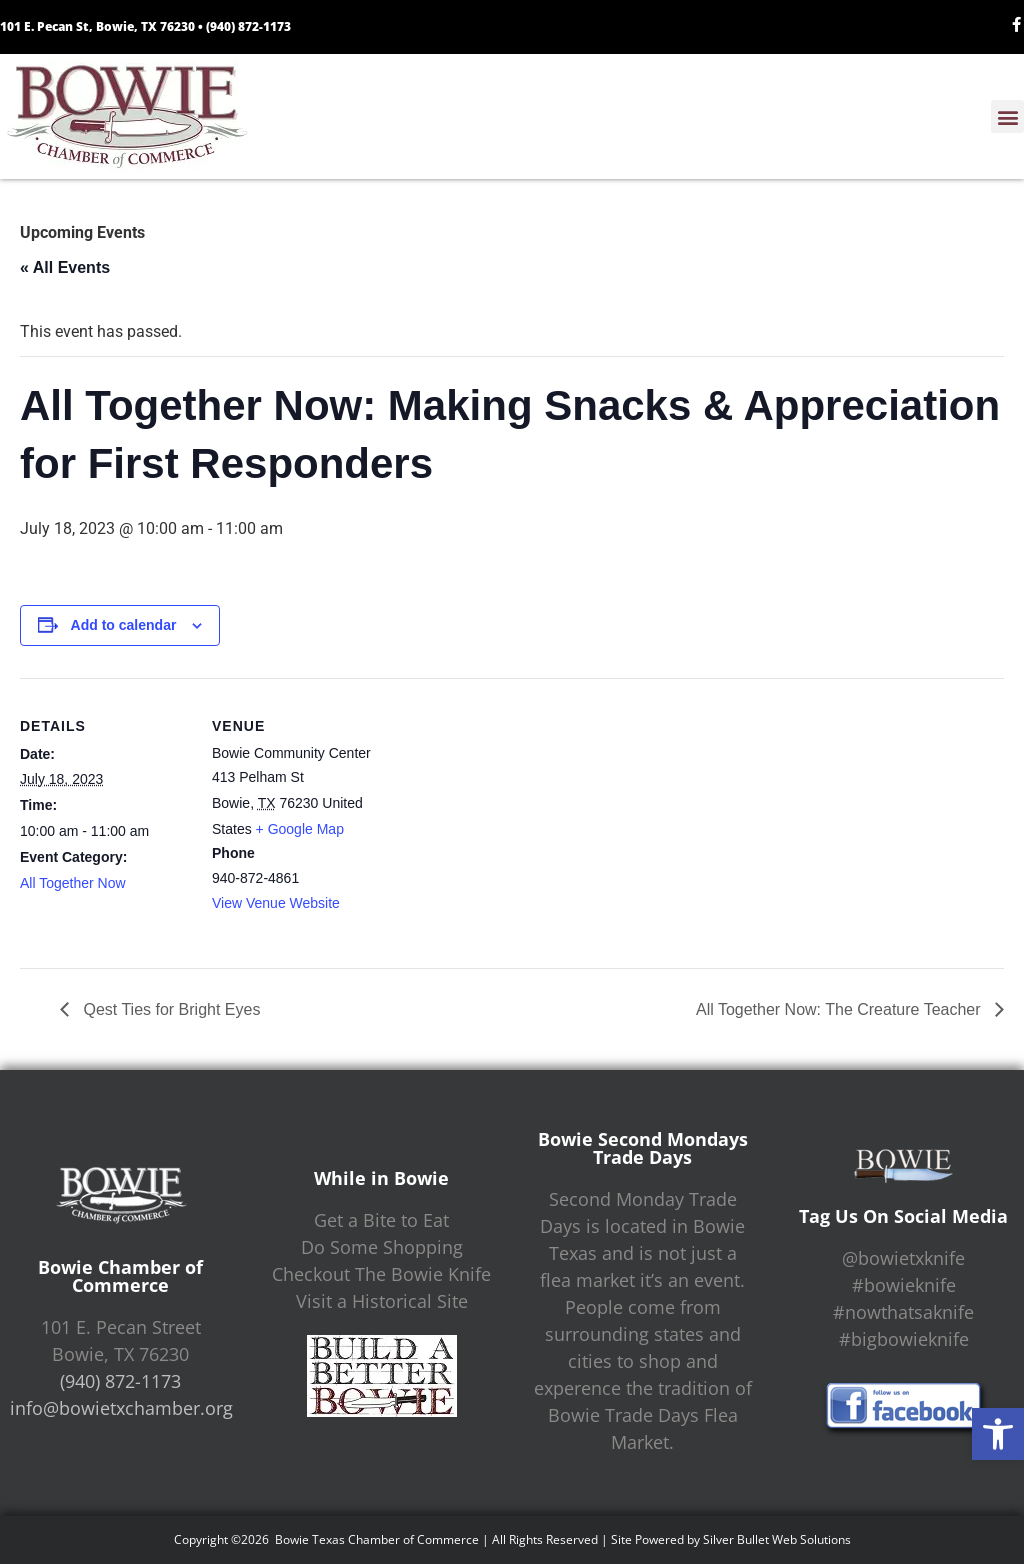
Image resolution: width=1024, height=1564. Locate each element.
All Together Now (73, 883)
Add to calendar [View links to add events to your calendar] (124, 625)
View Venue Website (276, 903)
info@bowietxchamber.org (121, 1408)
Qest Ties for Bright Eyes (169, 1009)
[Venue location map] (509, 816)
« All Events (65, 267)
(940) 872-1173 (248, 26)
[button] (998, 1434)
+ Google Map (300, 829)
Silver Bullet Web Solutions (777, 1539)
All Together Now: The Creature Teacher (840, 1009)
